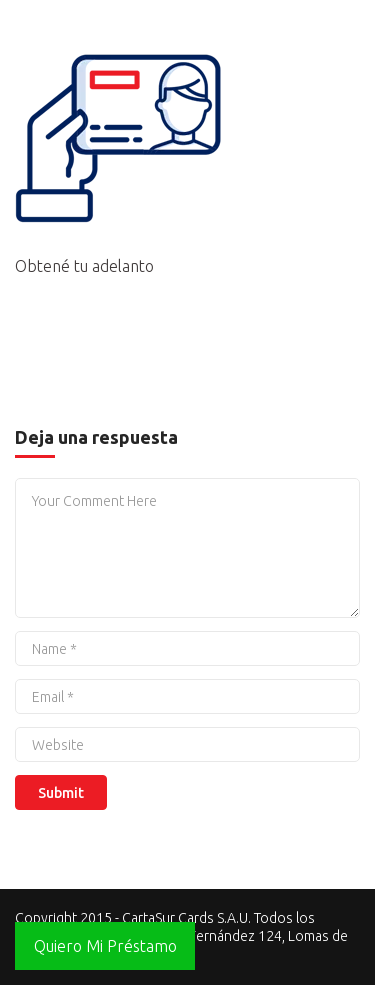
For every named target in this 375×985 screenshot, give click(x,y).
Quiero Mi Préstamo (105, 946)
